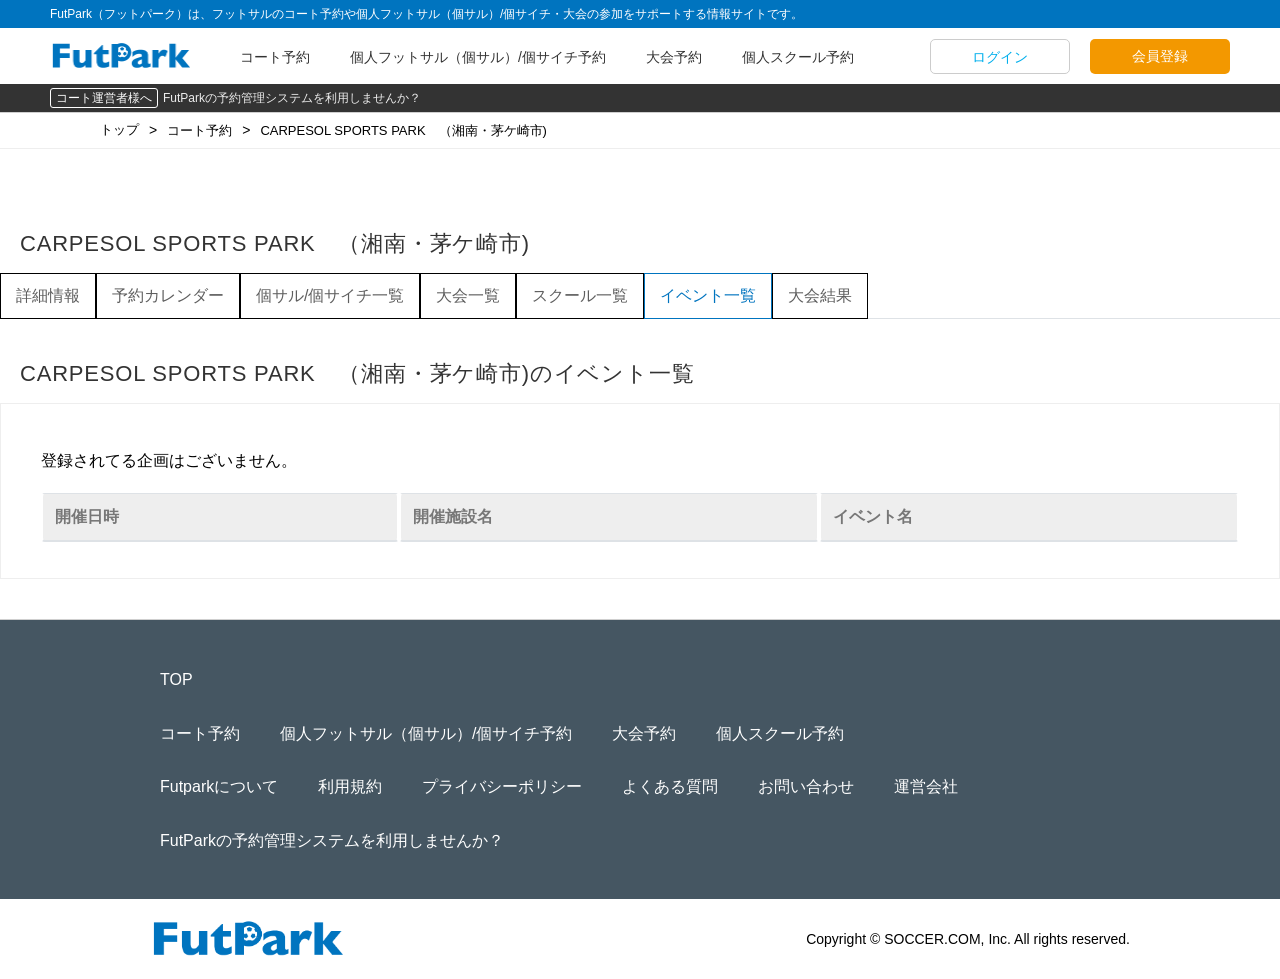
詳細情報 (48, 295)
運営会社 (926, 786)
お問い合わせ (806, 786)
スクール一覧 (580, 295)
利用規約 (350, 786)
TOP (176, 679)
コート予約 (275, 57)
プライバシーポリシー (502, 786)
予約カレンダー (168, 295)
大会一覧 (468, 295)
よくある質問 (670, 786)
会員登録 (1160, 56)
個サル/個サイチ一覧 (330, 295)
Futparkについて (219, 786)
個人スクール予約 (798, 57)
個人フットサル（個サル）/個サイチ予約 (478, 57)
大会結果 (820, 295)
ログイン (1000, 57)
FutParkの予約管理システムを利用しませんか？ (292, 98)
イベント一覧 (708, 295)
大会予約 (674, 57)
